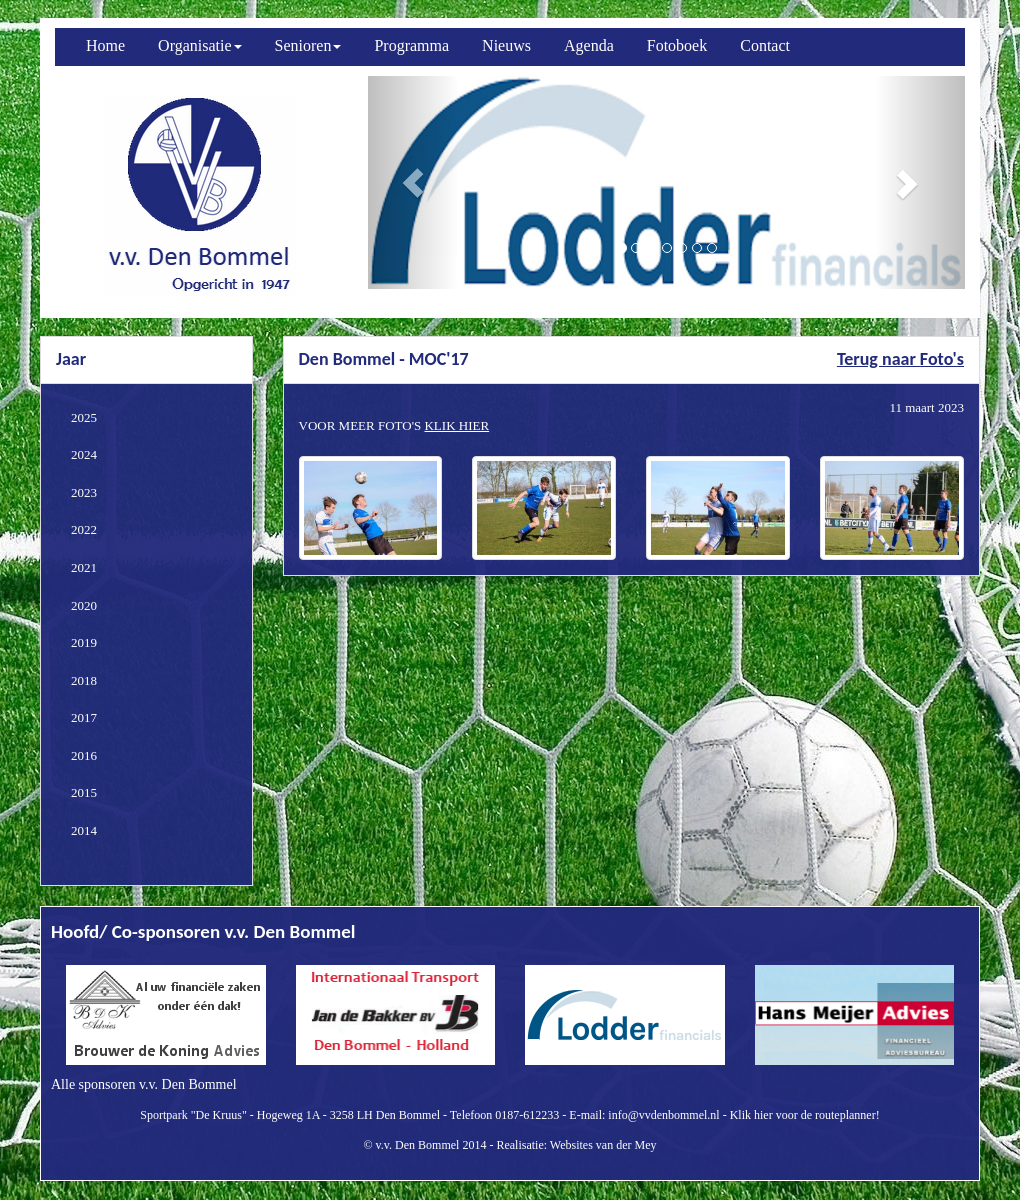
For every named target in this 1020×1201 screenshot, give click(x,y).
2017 (84, 717)
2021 (84, 567)
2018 (84, 680)
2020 (84, 605)
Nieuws (506, 45)
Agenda (589, 45)
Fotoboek (677, 45)
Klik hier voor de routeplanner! (805, 1115)
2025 (84, 417)
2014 (84, 830)
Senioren (308, 45)
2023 (84, 492)
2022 (84, 529)
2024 (84, 454)
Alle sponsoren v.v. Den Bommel (144, 1084)
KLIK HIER (456, 425)
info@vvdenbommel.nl (663, 1115)
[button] (412, 182)
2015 (84, 792)
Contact (765, 45)
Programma (411, 45)
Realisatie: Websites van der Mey (576, 1145)
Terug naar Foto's (900, 359)
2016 (84, 755)
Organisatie (199, 45)
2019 (84, 642)
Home (105, 45)
